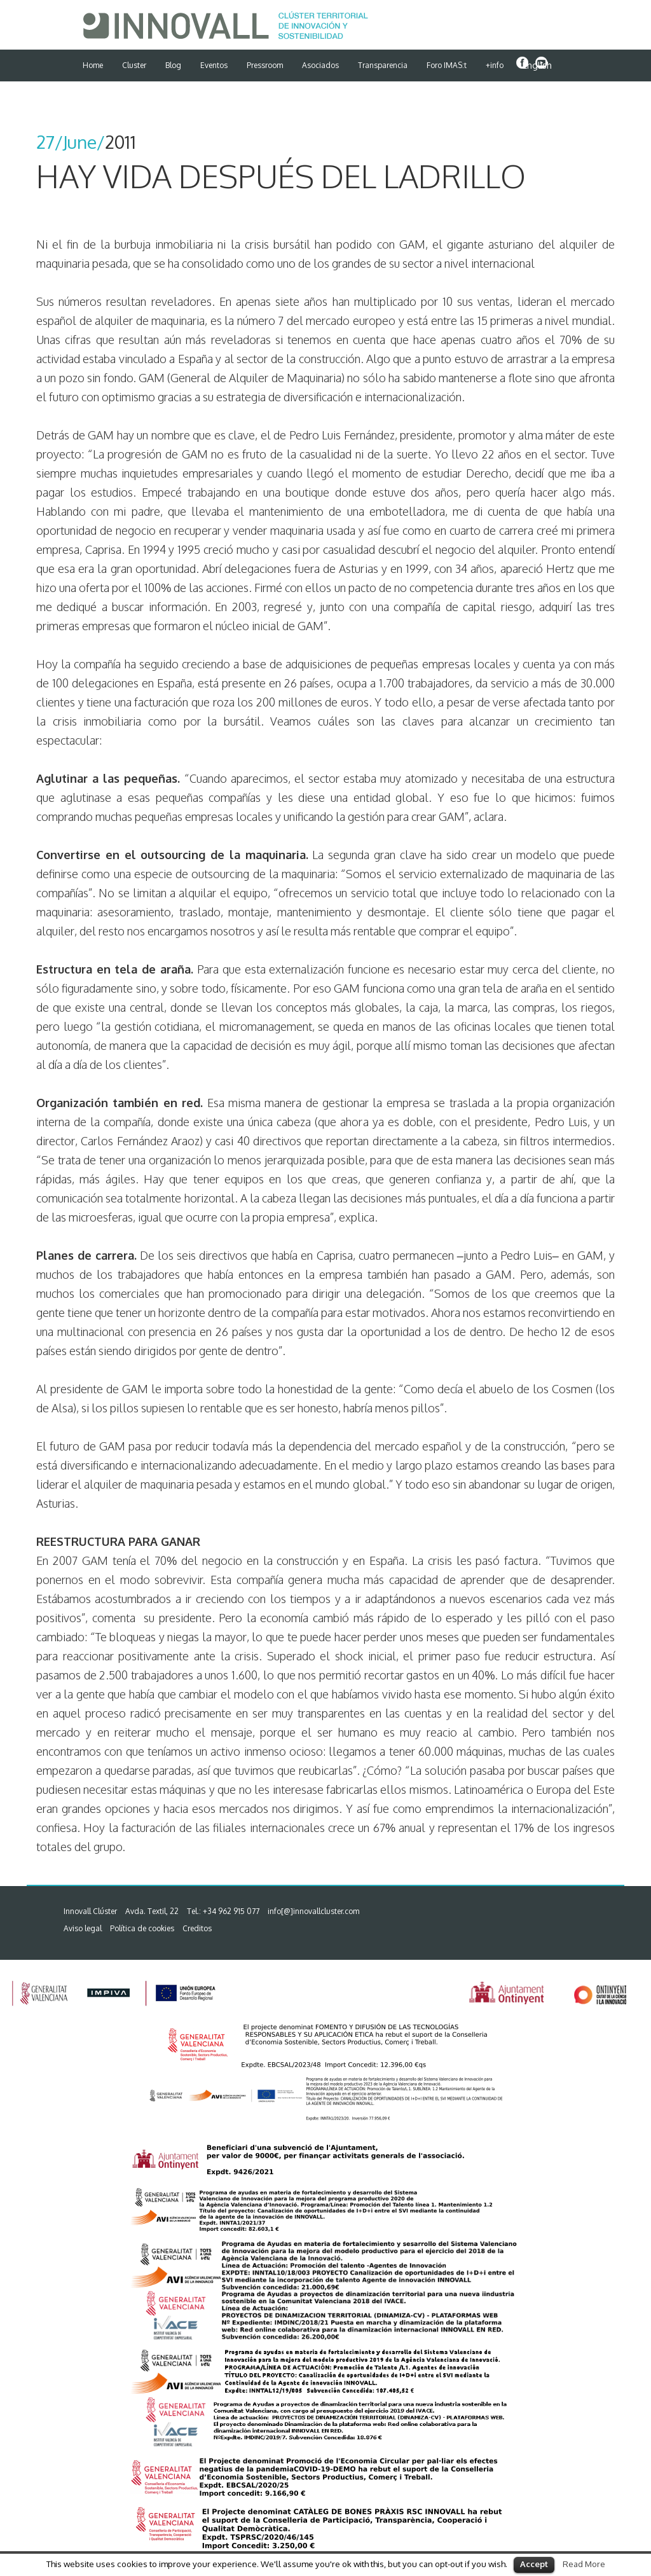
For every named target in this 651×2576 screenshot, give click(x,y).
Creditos (197, 1928)
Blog (173, 65)
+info (495, 65)
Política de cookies (142, 1928)
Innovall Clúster (90, 1911)
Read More (584, 2563)
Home (93, 65)
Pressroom (265, 65)
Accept (534, 2564)
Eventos (214, 65)
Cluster (134, 65)
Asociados (320, 65)
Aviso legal (83, 1928)
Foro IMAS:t (447, 65)
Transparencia (383, 65)
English (537, 65)
